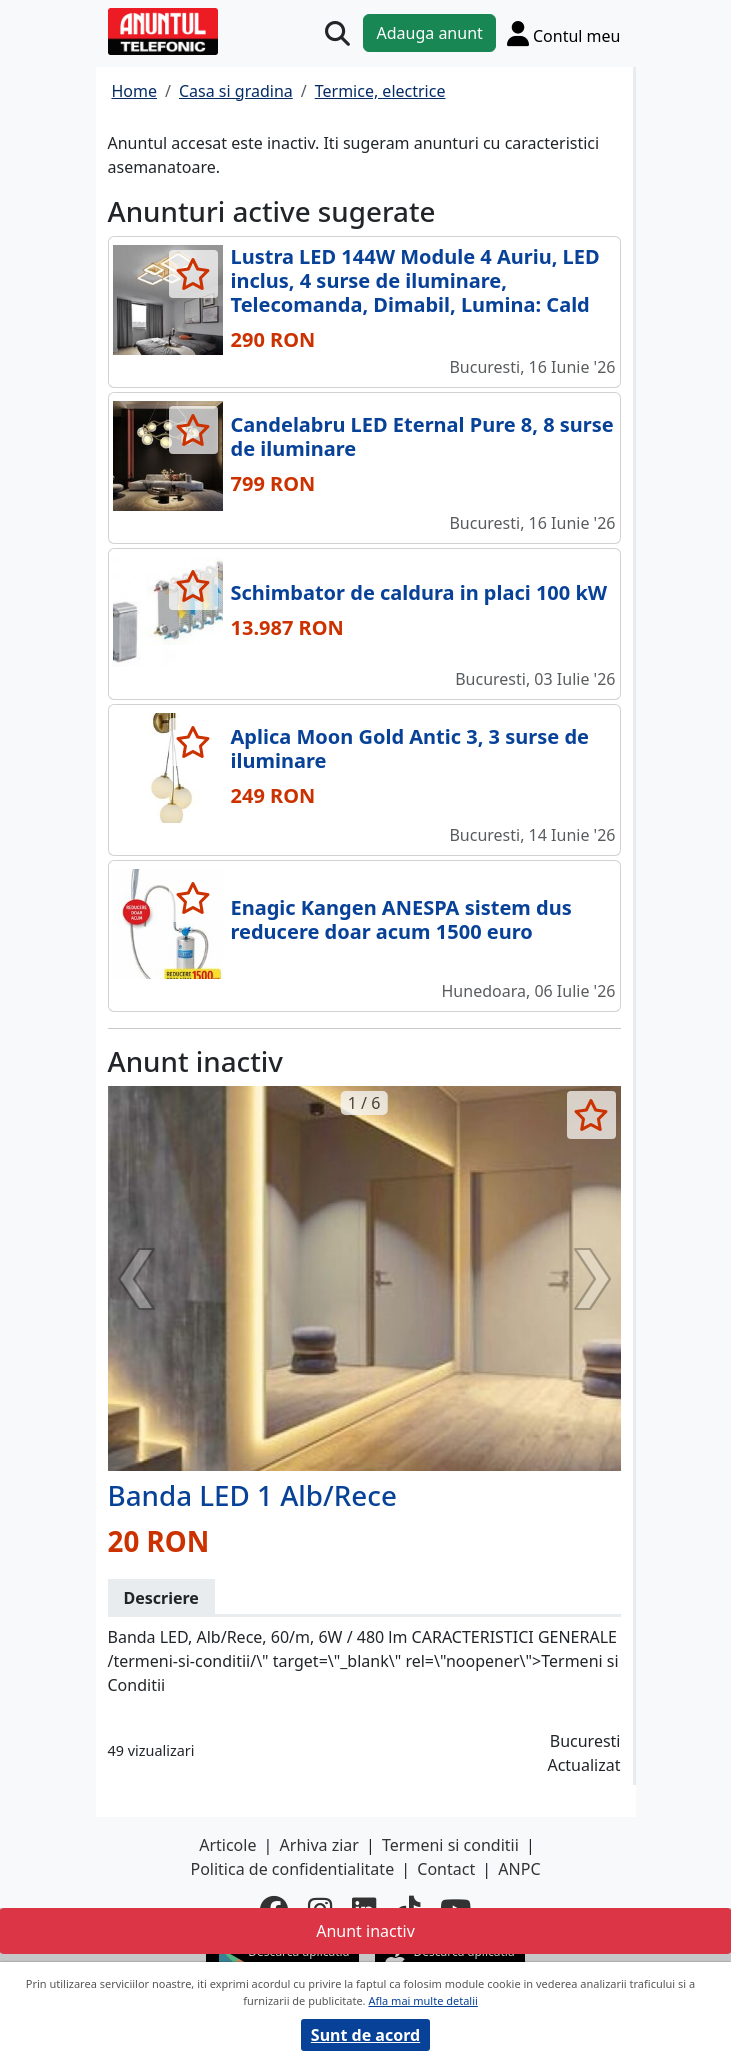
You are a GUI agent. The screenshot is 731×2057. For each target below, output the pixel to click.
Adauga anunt (429, 33)
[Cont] (564, 33)
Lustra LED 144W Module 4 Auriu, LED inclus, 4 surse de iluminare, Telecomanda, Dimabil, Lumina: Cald (415, 280)
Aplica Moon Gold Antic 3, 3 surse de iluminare (410, 748)
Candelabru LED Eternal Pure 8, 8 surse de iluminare (422, 436)
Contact (446, 1869)
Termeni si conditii (450, 1845)
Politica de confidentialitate (292, 1869)
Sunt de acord (365, 2035)
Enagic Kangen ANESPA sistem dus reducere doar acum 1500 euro (401, 919)
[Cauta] (337, 33)
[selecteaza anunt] (193, 274)
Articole (227, 1845)
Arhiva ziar (319, 1845)
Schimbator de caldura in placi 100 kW (419, 592)
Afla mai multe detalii (422, 2000)
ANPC (519, 1869)
